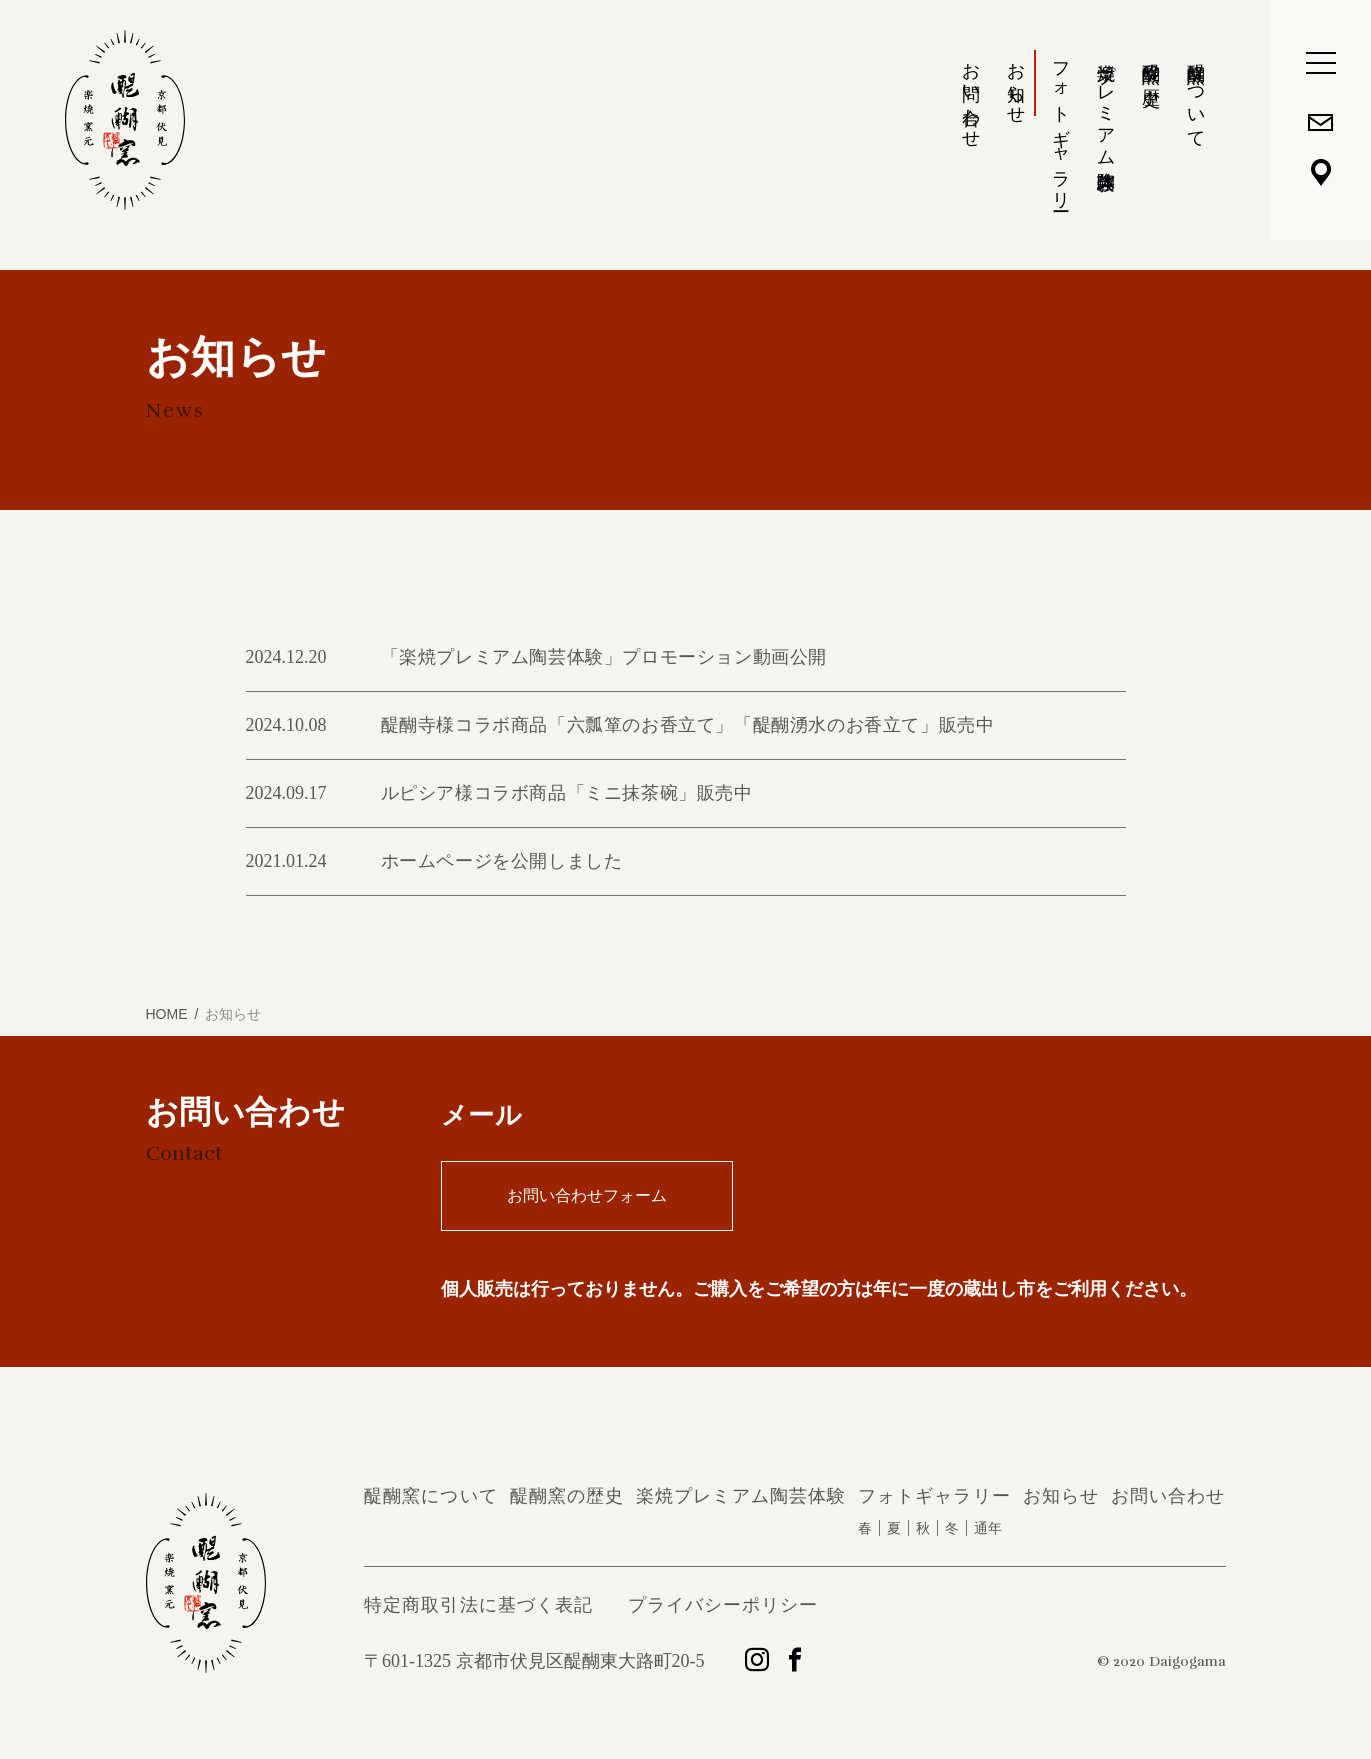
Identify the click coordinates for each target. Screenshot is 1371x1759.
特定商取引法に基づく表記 (478, 1605)
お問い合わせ (971, 94)
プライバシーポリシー (723, 1605)
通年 (988, 1528)
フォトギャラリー (1061, 126)
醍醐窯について (1196, 95)
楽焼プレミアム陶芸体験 (1106, 106)
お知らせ (1016, 83)
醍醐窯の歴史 (1151, 63)
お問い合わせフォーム (587, 1195)
